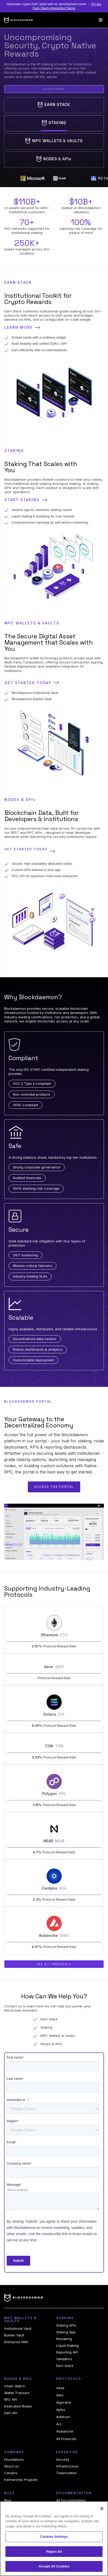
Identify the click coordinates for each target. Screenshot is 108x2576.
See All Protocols (54, 1964)
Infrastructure (67, 2466)
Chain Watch (14, 2386)
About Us (11, 2466)
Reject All (54, 2552)
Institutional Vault (17, 2328)
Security (62, 2459)
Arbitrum (63, 2417)
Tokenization (66, 2473)
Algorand (63, 2402)
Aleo (59, 2395)
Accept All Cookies (54, 2566)
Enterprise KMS (16, 2342)
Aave (60, 2388)
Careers (10, 2473)
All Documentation (71, 2500)
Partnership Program (20, 2479)
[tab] (54, 105)
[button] (101, 20)
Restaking (64, 2339)
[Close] (101, 2508)
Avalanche (64, 2431)
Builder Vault (14, 2335)
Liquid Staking (67, 2345)
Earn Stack (64, 2365)
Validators (64, 2359)
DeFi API (10, 2413)
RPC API (10, 2399)
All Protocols (66, 2439)
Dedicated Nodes (18, 2406)
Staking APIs (66, 2325)
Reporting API (67, 2352)
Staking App (66, 2332)
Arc (59, 2424)
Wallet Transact (16, 2393)
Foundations (14, 2459)
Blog (7, 2500)
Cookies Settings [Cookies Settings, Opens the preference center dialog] (54, 2537)
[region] (54, 2538)
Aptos (60, 2409)
